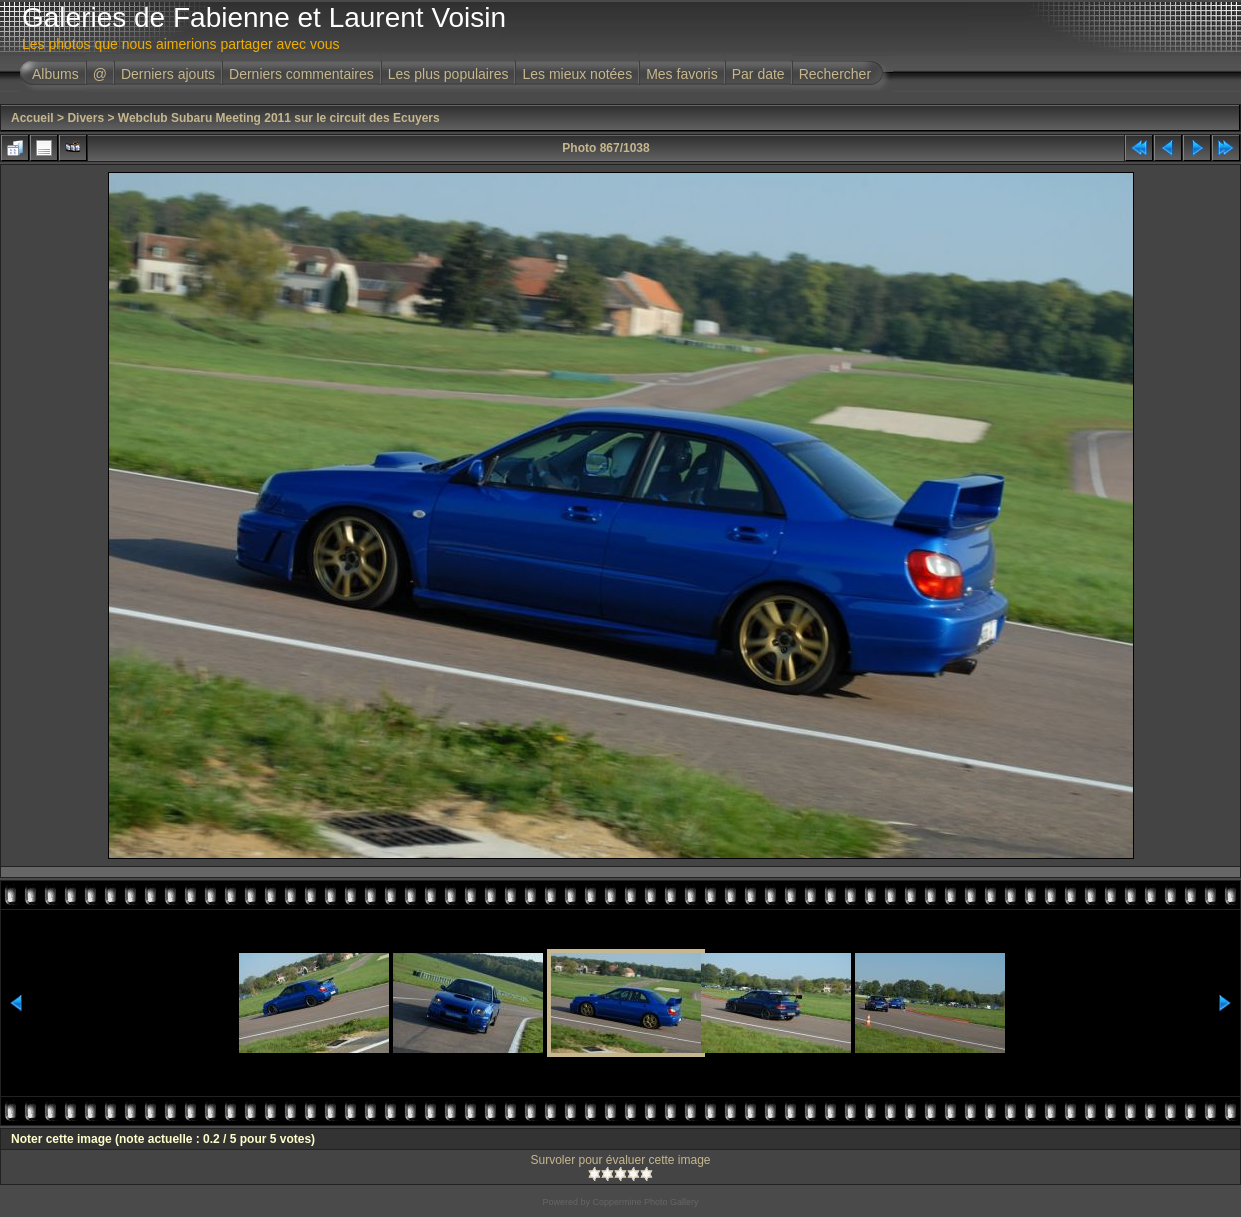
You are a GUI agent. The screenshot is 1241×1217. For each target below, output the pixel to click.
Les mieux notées (577, 74)
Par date (758, 74)
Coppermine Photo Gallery (645, 1202)
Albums (55, 74)
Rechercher (835, 74)
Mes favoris (682, 74)
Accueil (32, 118)
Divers (85, 118)
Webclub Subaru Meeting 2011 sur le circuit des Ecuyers (279, 118)
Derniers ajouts (168, 74)
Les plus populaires (448, 74)
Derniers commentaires (301, 74)
